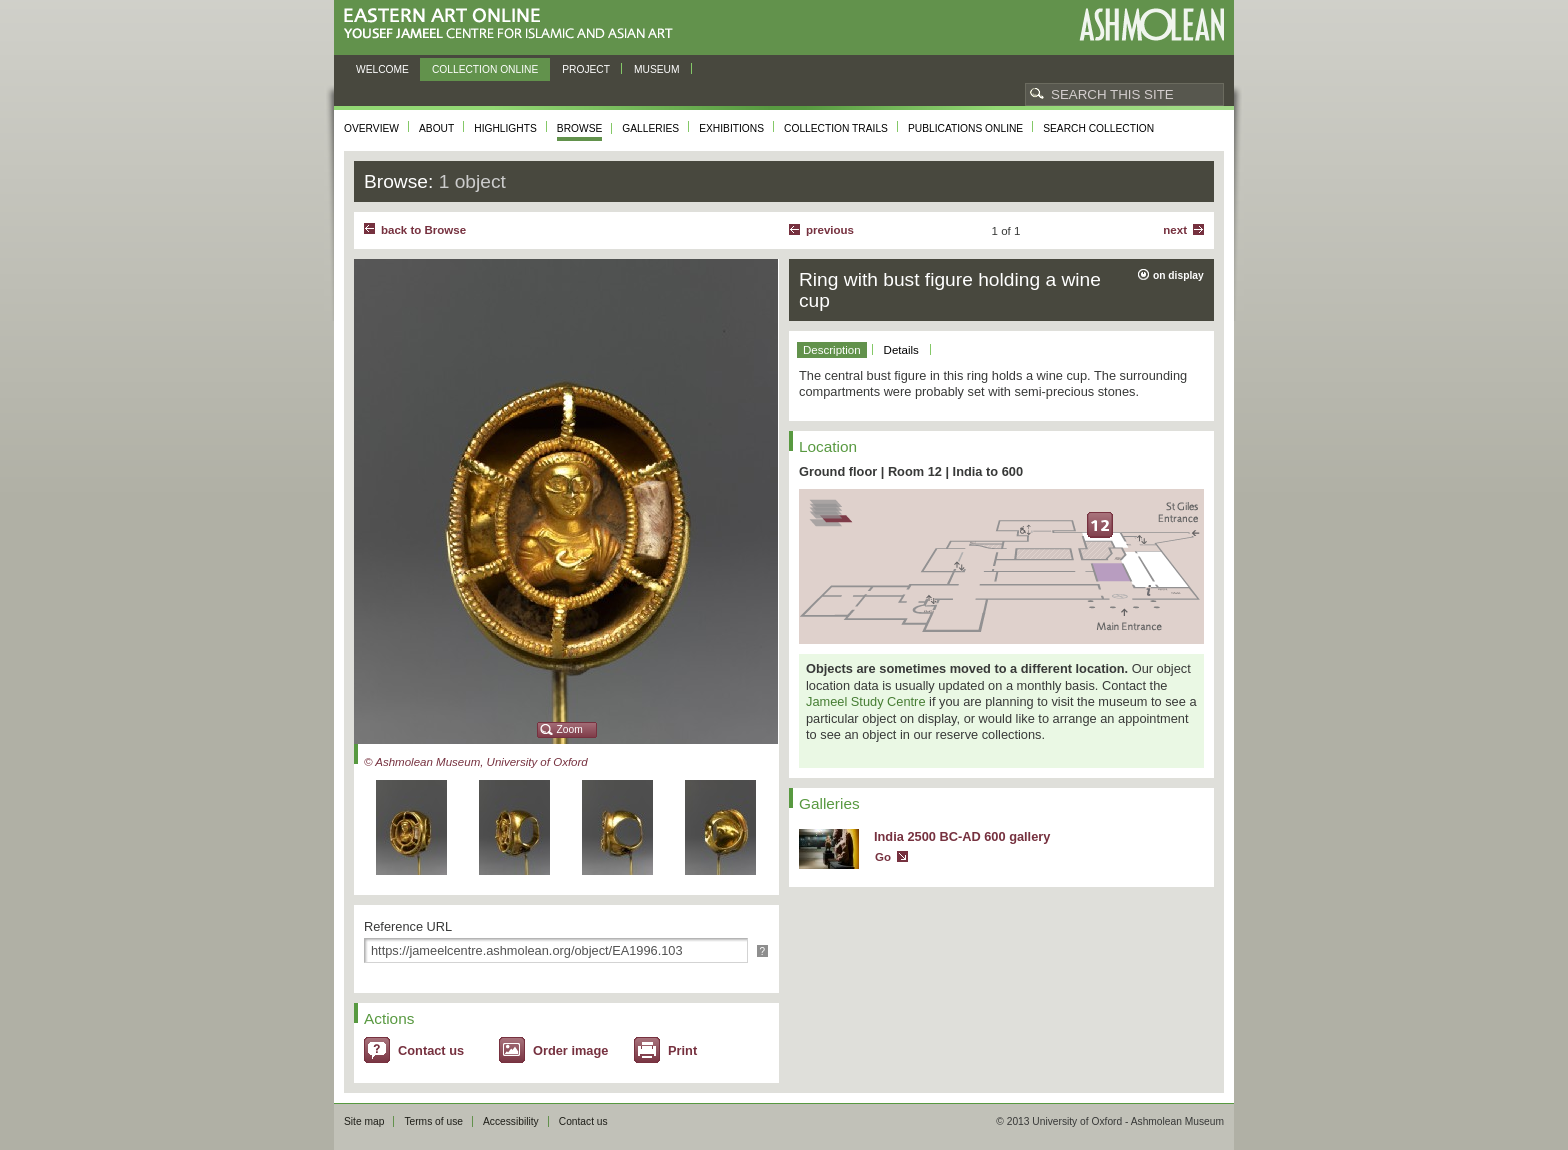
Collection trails (836, 128)
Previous (830, 230)
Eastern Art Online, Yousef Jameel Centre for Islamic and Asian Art (513, 24)
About (436, 128)
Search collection (1098, 128)
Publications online (965, 128)
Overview (371, 128)
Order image (570, 1050)
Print (682, 1050)
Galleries (650, 128)
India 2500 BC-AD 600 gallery (962, 836)
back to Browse (423, 230)
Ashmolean (1151, 24)
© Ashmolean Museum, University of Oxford (476, 762)
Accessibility (511, 1121)
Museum (657, 69)
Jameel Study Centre (866, 701)
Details (901, 350)
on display (1178, 275)
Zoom (570, 729)
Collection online (485, 69)
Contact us (431, 1050)
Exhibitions (731, 128)
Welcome (382, 69)
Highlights (505, 128)
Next (1175, 230)
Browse (580, 128)
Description (832, 350)
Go (883, 857)
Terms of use (433, 1121)
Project (586, 69)
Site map (364, 1121)
